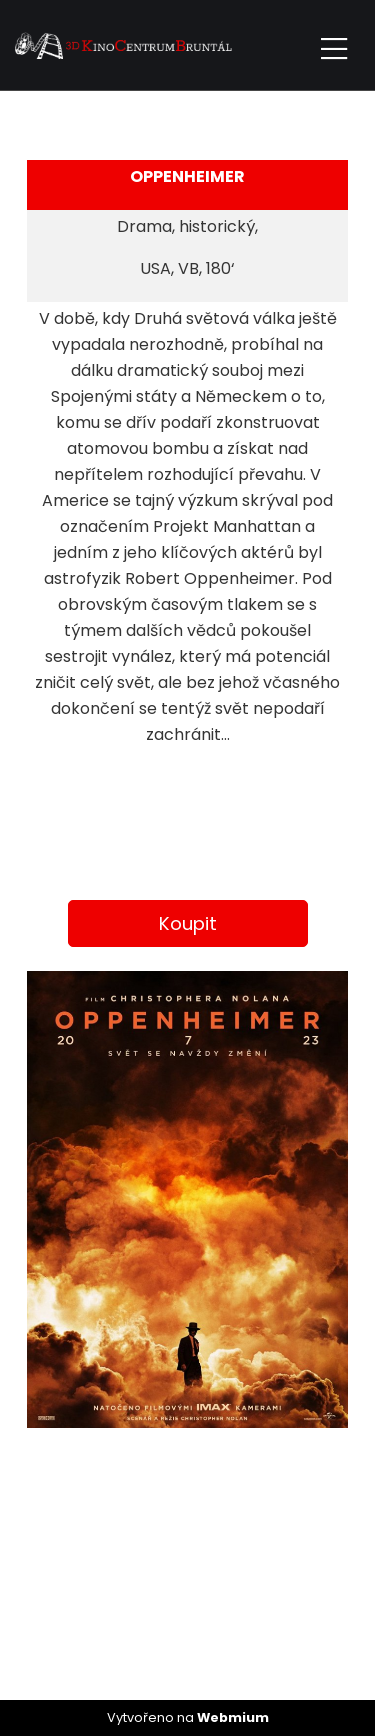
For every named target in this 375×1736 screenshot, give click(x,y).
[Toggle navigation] (334, 45)
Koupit (188, 923)
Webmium (233, 1717)
